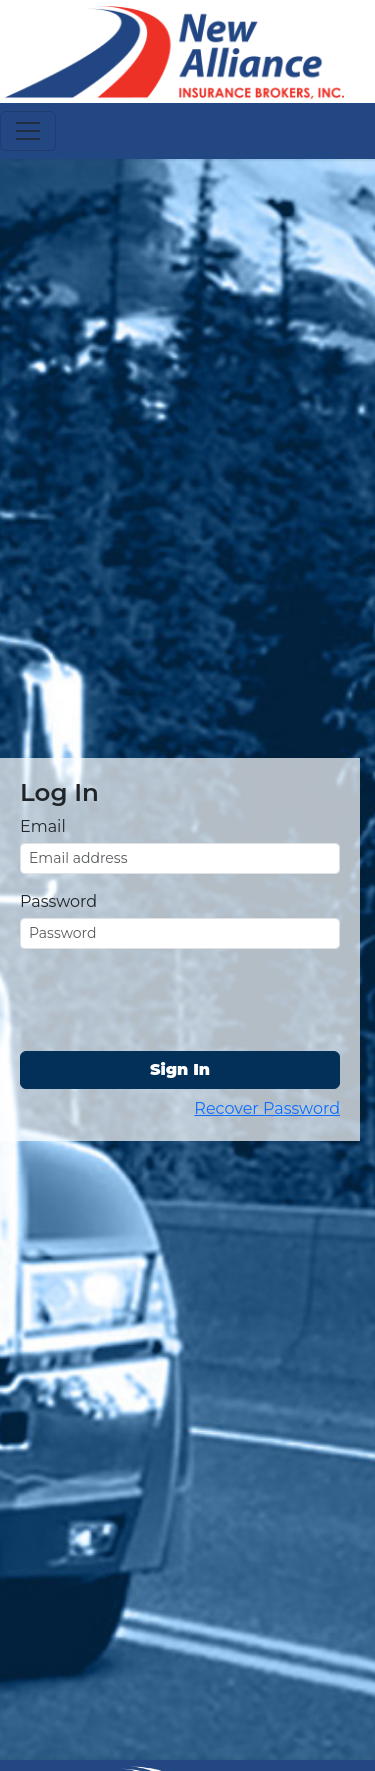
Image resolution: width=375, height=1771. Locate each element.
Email (43, 826)
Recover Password (267, 1108)
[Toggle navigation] (28, 131)
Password (58, 901)
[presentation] (172, 1004)
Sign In (180, 1069)
